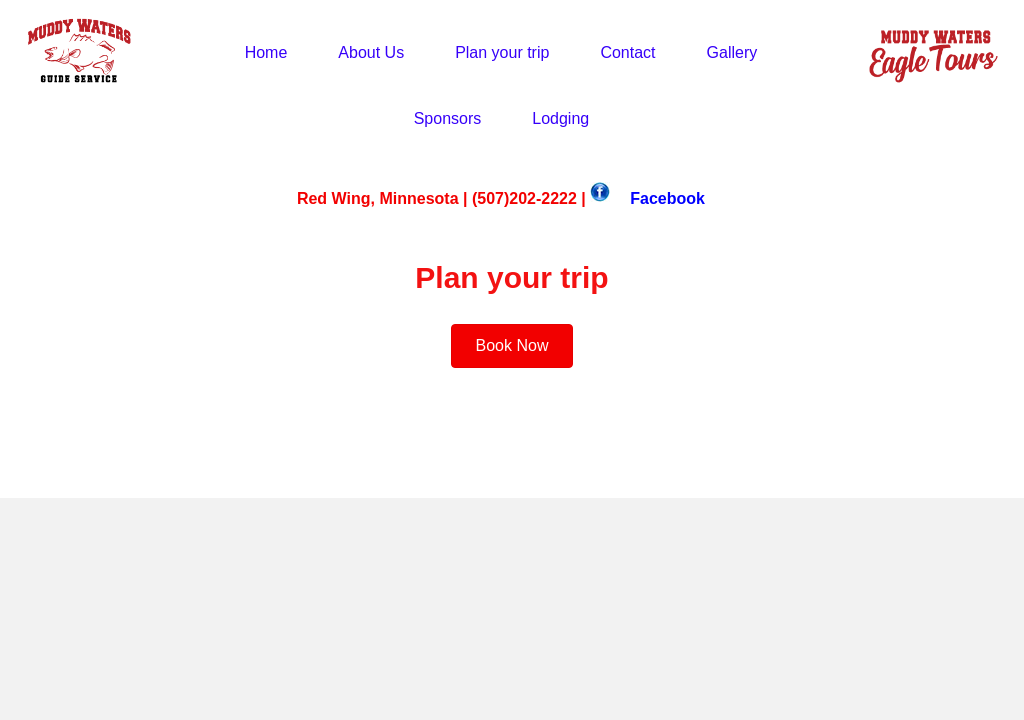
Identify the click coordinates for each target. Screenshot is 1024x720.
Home (266, 52)
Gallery (732, 52)
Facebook (667, 198)
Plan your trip (502, 52)
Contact (627, 52)
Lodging (560, 118)
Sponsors (448, 118)
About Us (371, 52)
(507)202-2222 (524, 198)
